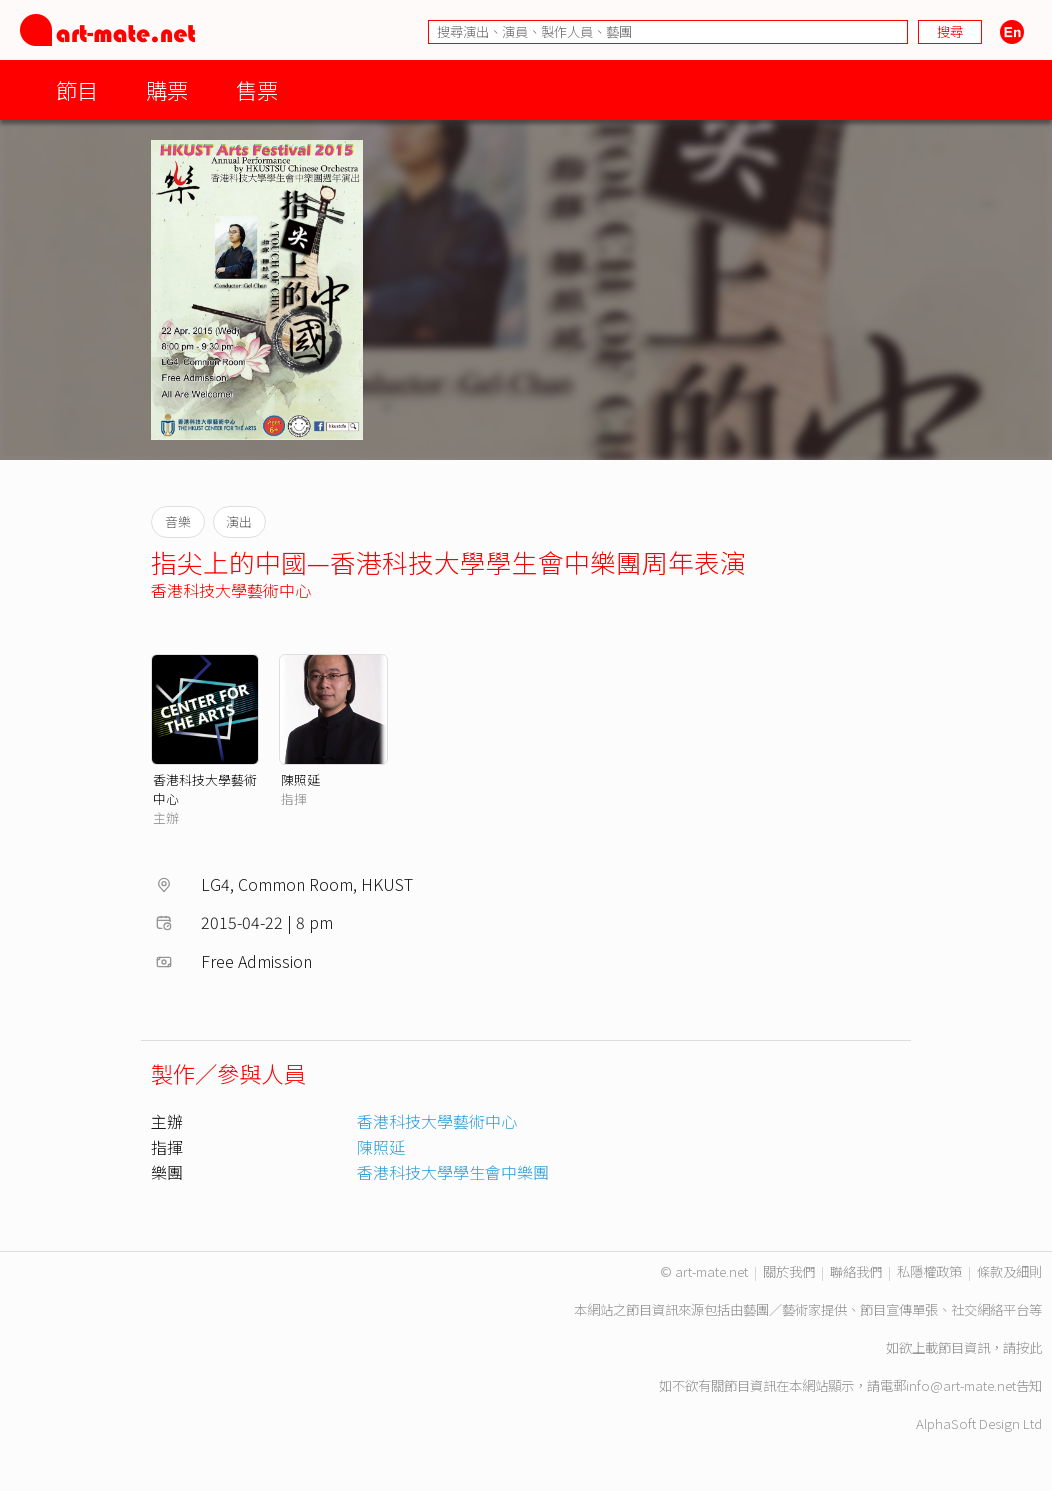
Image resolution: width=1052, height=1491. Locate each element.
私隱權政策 (929, 1271)
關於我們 (789, 1271)
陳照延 (300, 779)
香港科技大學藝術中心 (231, 590)
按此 (1029, 1347)
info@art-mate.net (961, 1385)
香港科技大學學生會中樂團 (453, 1172)
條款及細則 (1009, 1271)
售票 (257, 89)
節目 (77, 89)
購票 (167, 89)
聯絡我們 (856, 1271)
